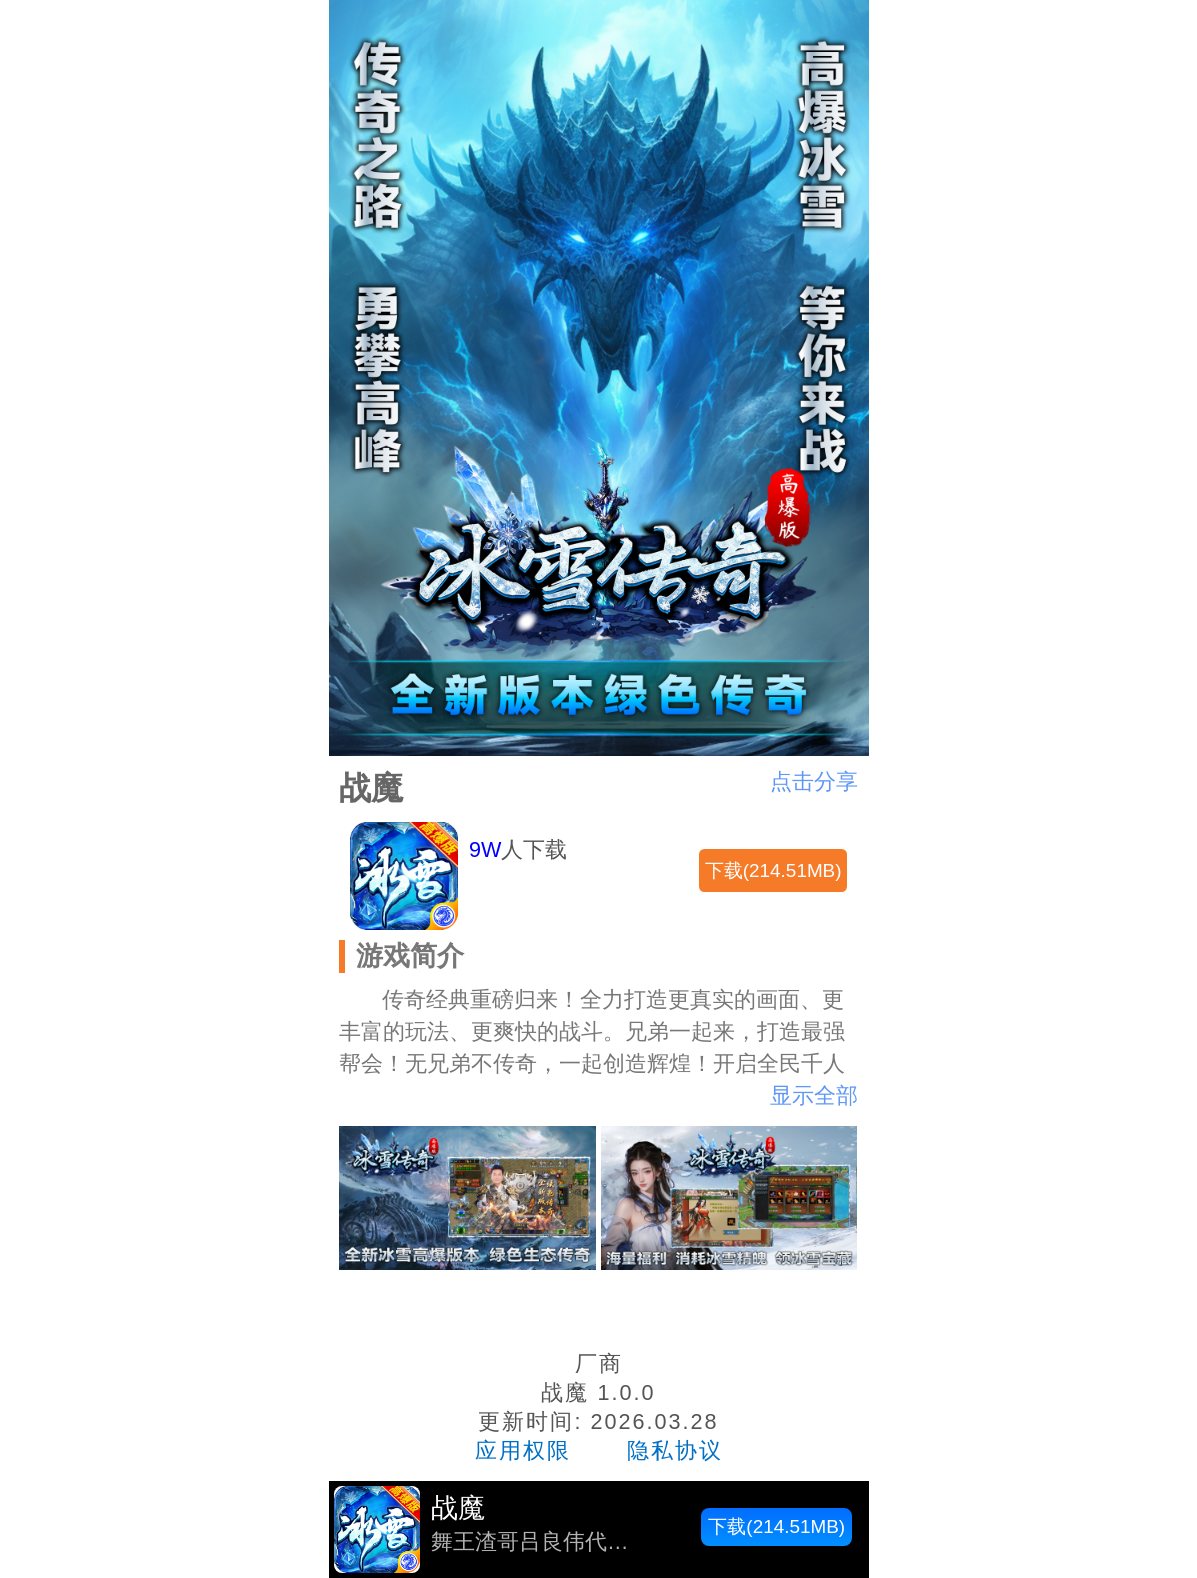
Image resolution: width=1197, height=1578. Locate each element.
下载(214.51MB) (773, 870)
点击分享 (814, 781)
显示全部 (814, 1095)
